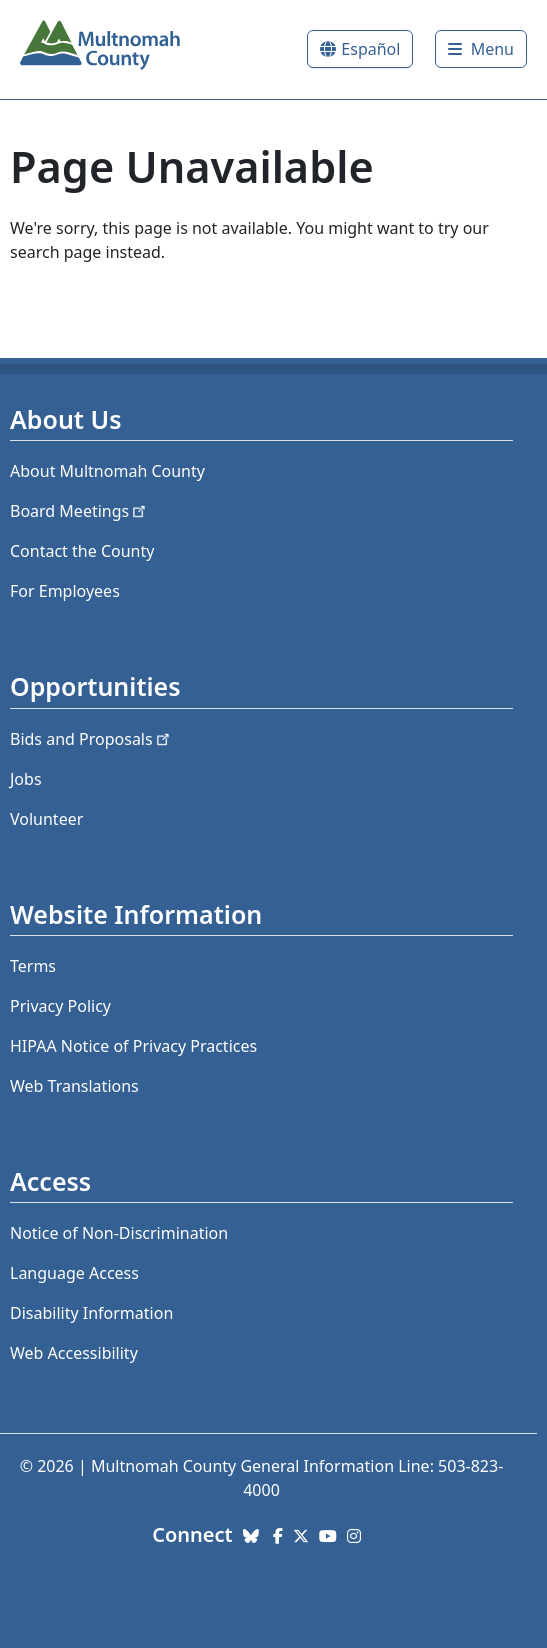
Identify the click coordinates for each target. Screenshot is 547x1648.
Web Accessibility (74, 1353)
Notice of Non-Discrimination (119, 1233)
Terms (33, 966)
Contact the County (82, 551)
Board (79, 511)
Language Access (74, 1273)
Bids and (91, 739)
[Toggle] (481, 49)
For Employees (65, 591)
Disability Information (91, 1313)
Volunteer (46, 819)
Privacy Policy (60, 1006)
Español (370, 49)
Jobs (26, 779)
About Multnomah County (107, 471)
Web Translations (74, 1086)
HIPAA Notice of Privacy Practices (133, 1046)
